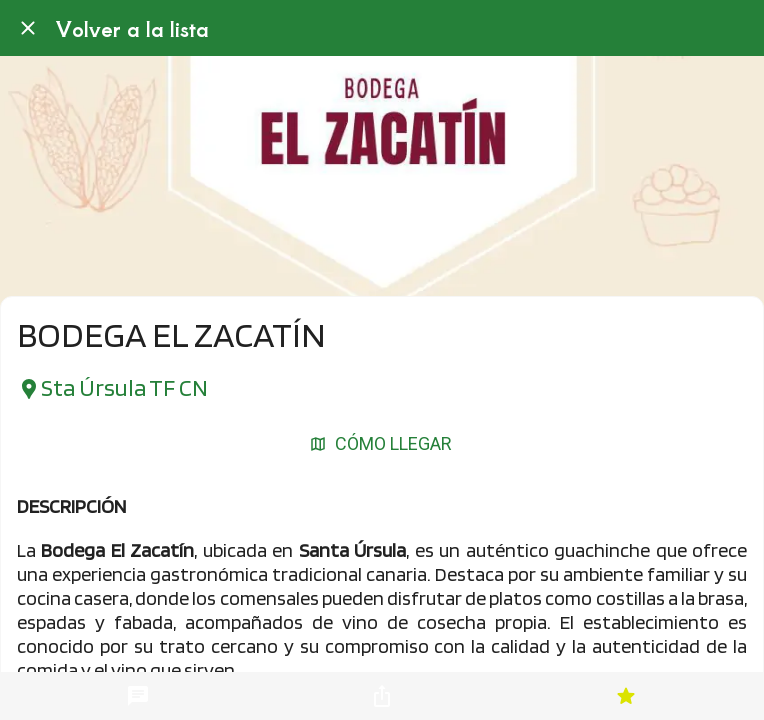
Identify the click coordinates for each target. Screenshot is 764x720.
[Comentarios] (138, 696)
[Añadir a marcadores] (626, 696)
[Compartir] (382, 696)
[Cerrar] (28, 28)
